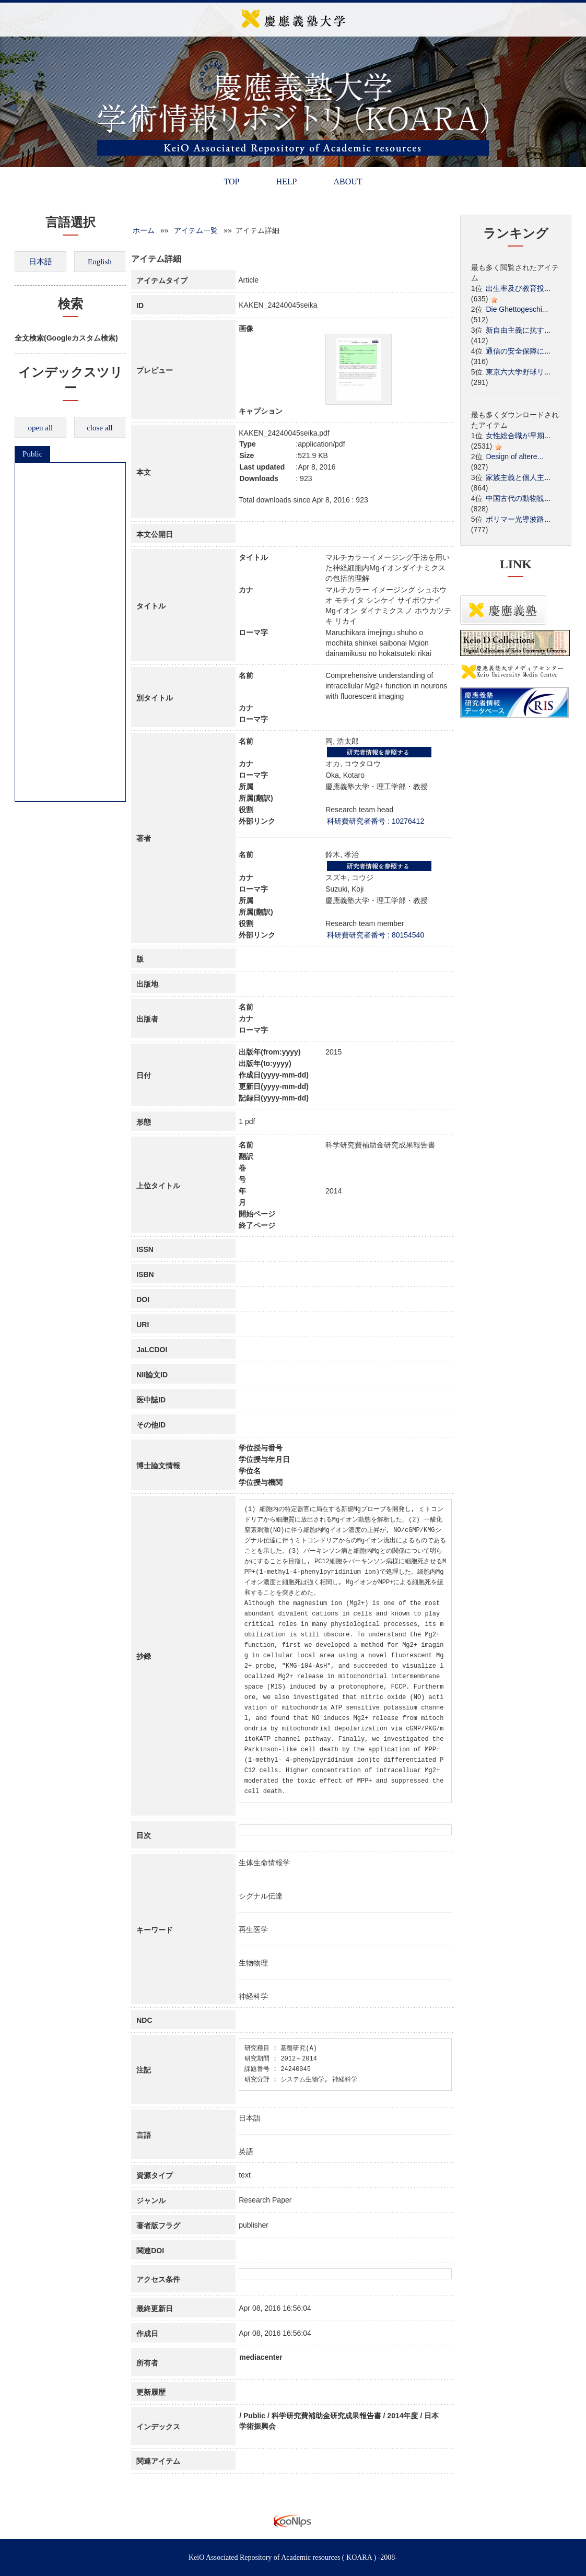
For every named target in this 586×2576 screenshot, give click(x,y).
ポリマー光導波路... (518, 519)
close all (100, 428)
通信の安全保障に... (518, 351)
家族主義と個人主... (518, 477)
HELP (286, 181)
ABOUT (347, 181)
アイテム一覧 (196, 230)
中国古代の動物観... (518, 498)
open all (40, 428)
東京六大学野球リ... (518, 372)
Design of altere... (514, 456)
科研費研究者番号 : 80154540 (375, 935)
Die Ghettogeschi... (517, 309)
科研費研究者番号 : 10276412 (375, 821)
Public (32, 454)
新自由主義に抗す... (518, 330)
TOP (231, 181)
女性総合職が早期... (518, 435)
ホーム (144, 230)
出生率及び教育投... (518, 288)
